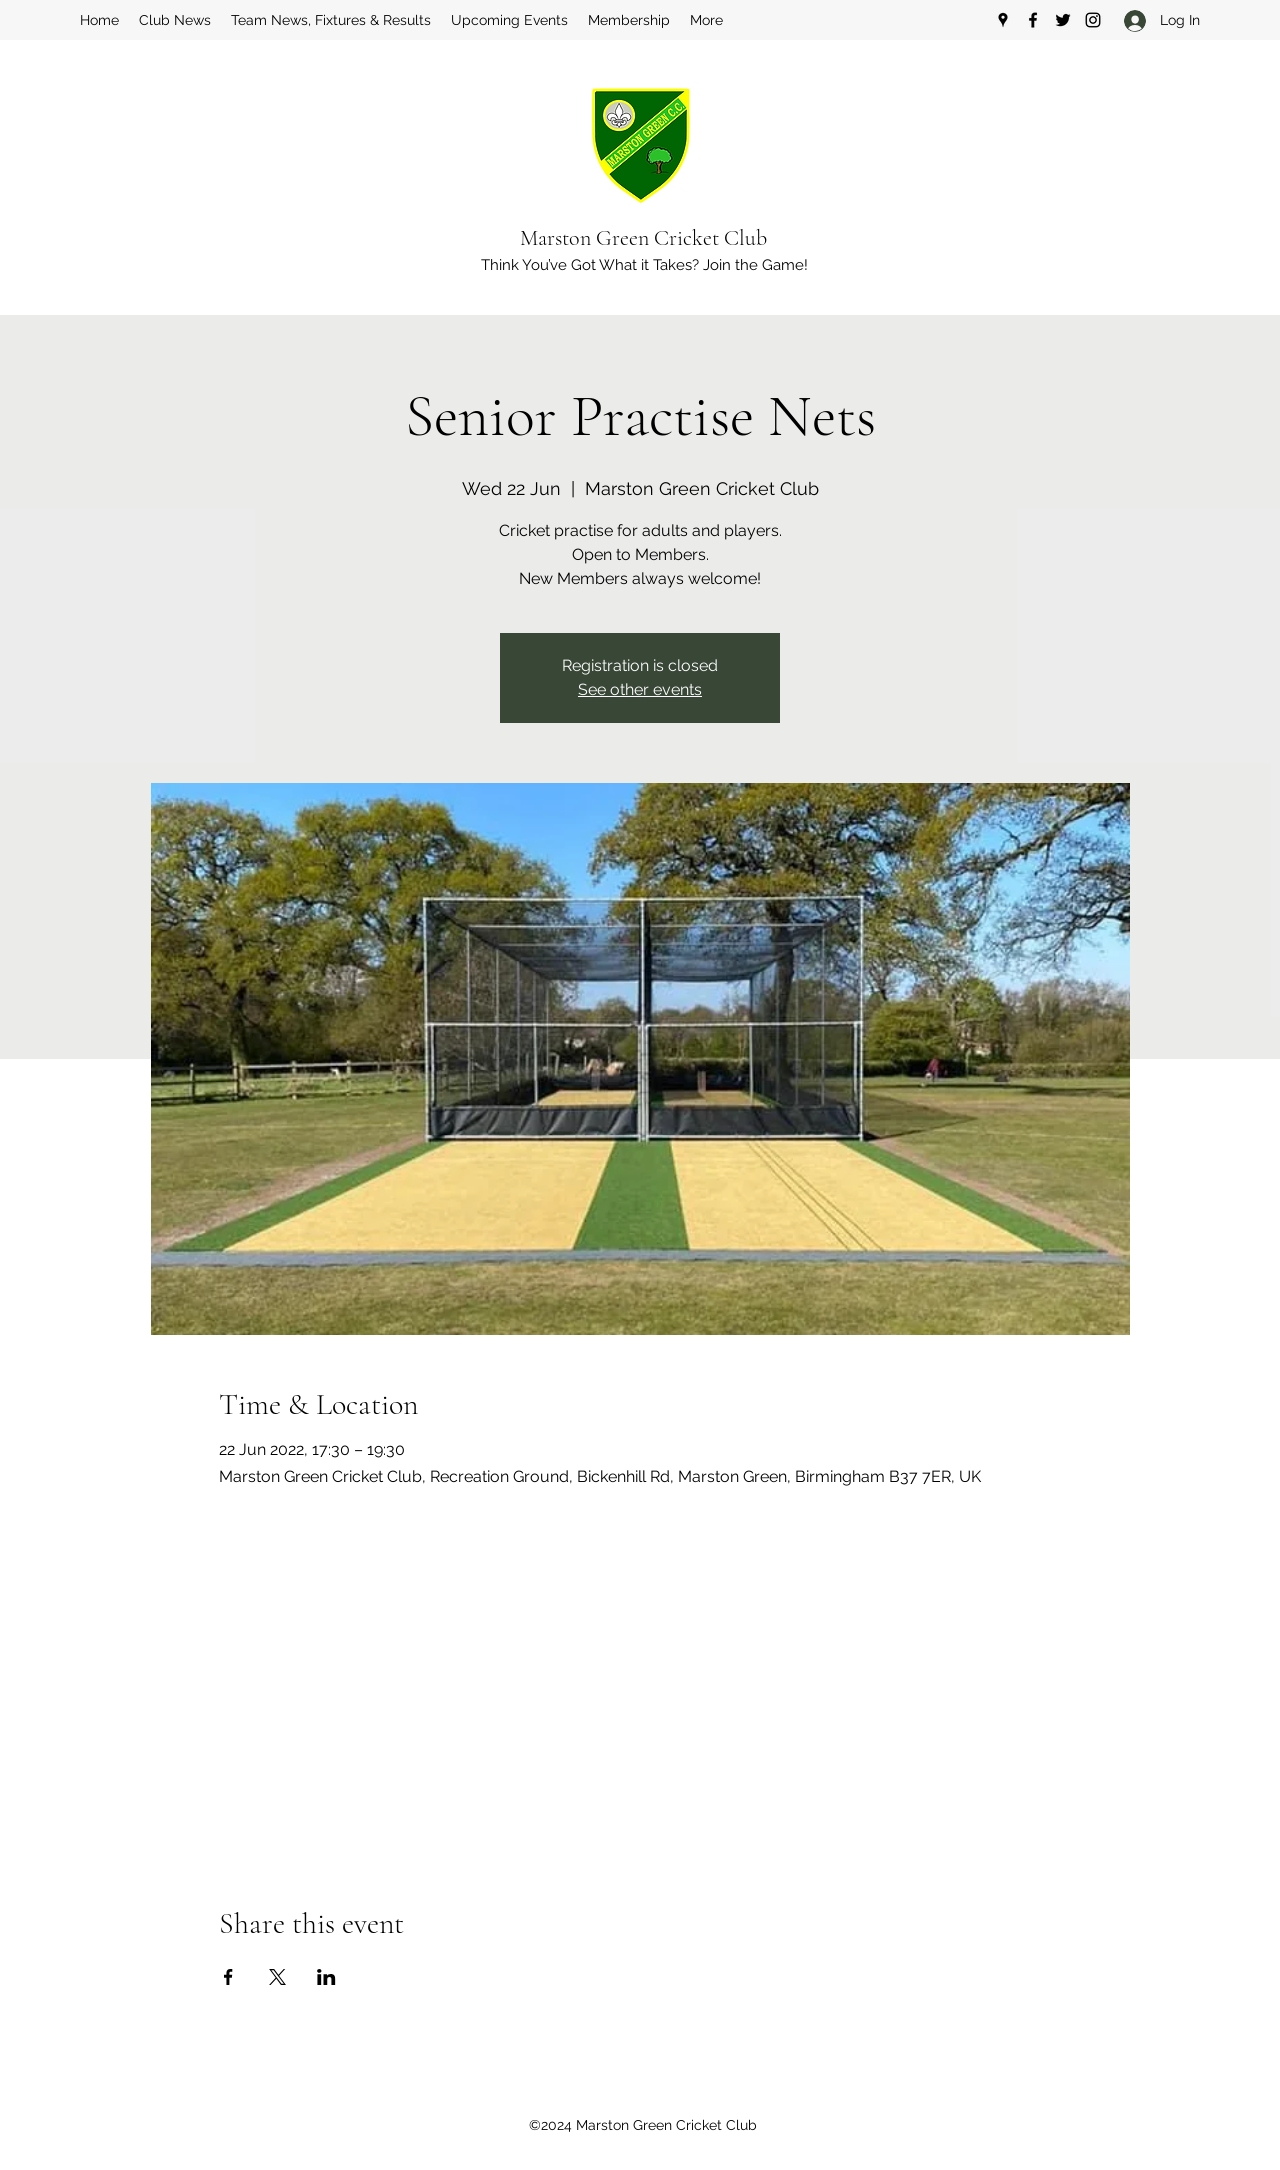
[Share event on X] (277, 1977)
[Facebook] (1033, 20)
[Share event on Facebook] (228, 1977)
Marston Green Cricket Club (643, 238)
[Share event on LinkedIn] (326, 1977)
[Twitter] (1063, 20)
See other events (640, 689)
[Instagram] (1093, 20)
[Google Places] (1003, 20)
